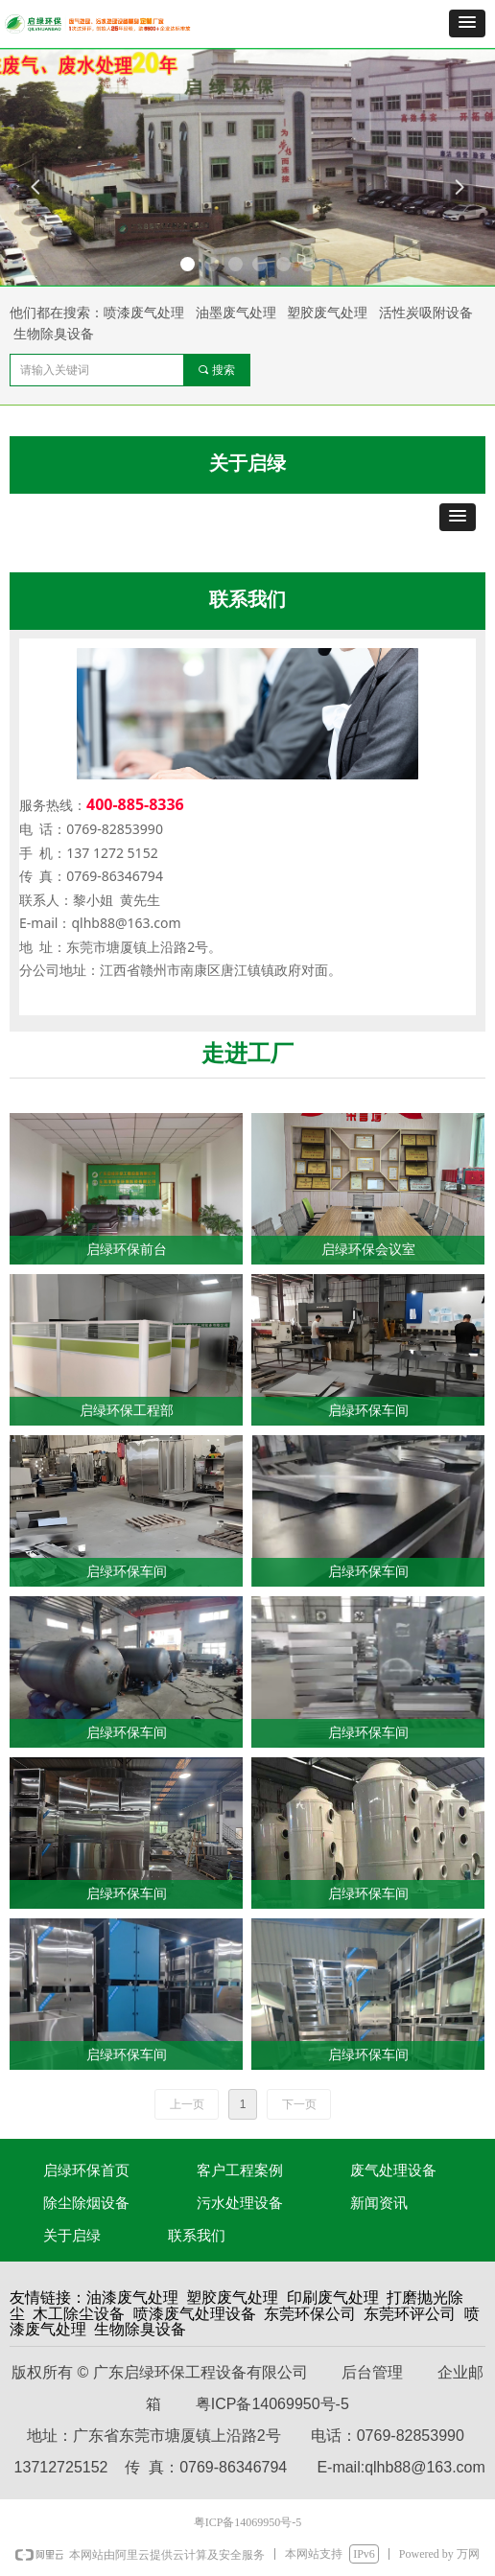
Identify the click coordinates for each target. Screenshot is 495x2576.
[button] (467, 23)
